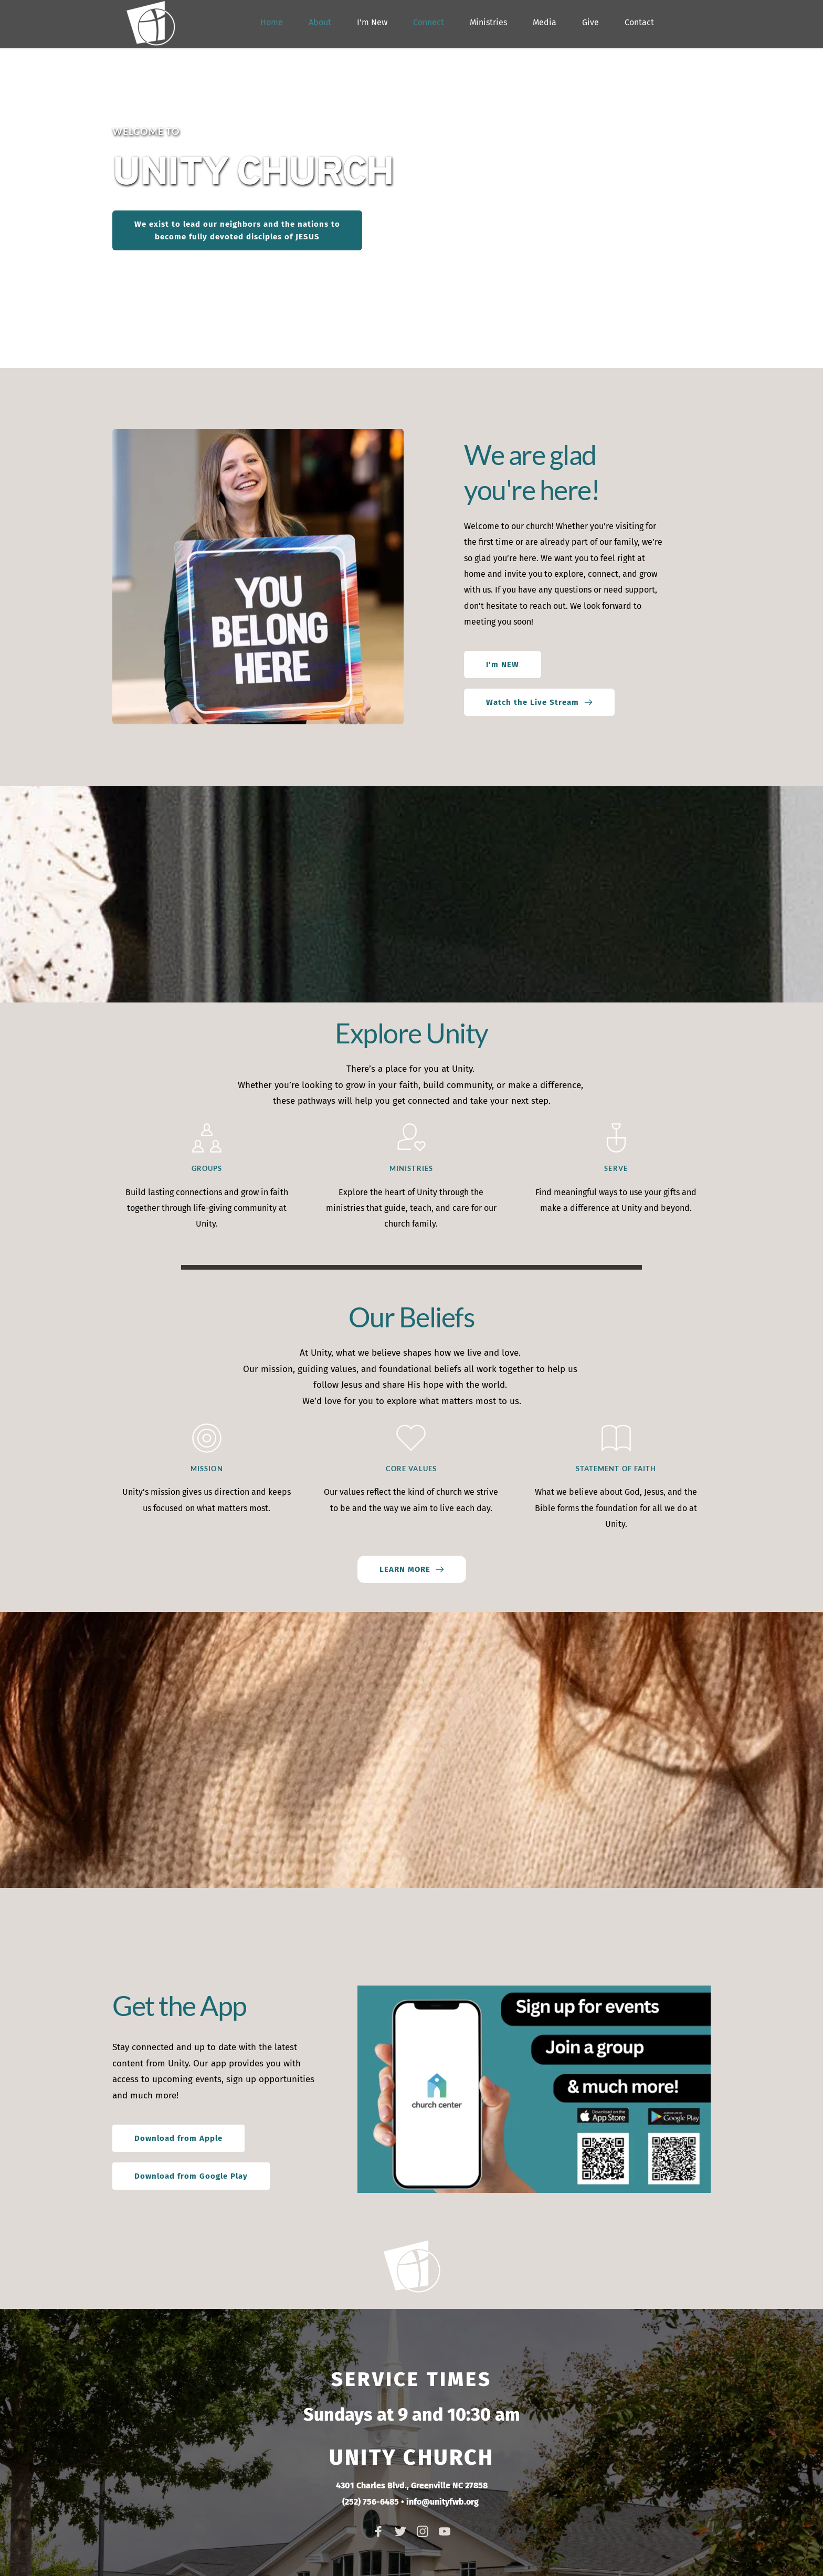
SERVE (616, 1168)
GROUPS (207, 1168)
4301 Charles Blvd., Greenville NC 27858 (412, 2485)
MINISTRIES (411, 1168)
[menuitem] (271, 22)
